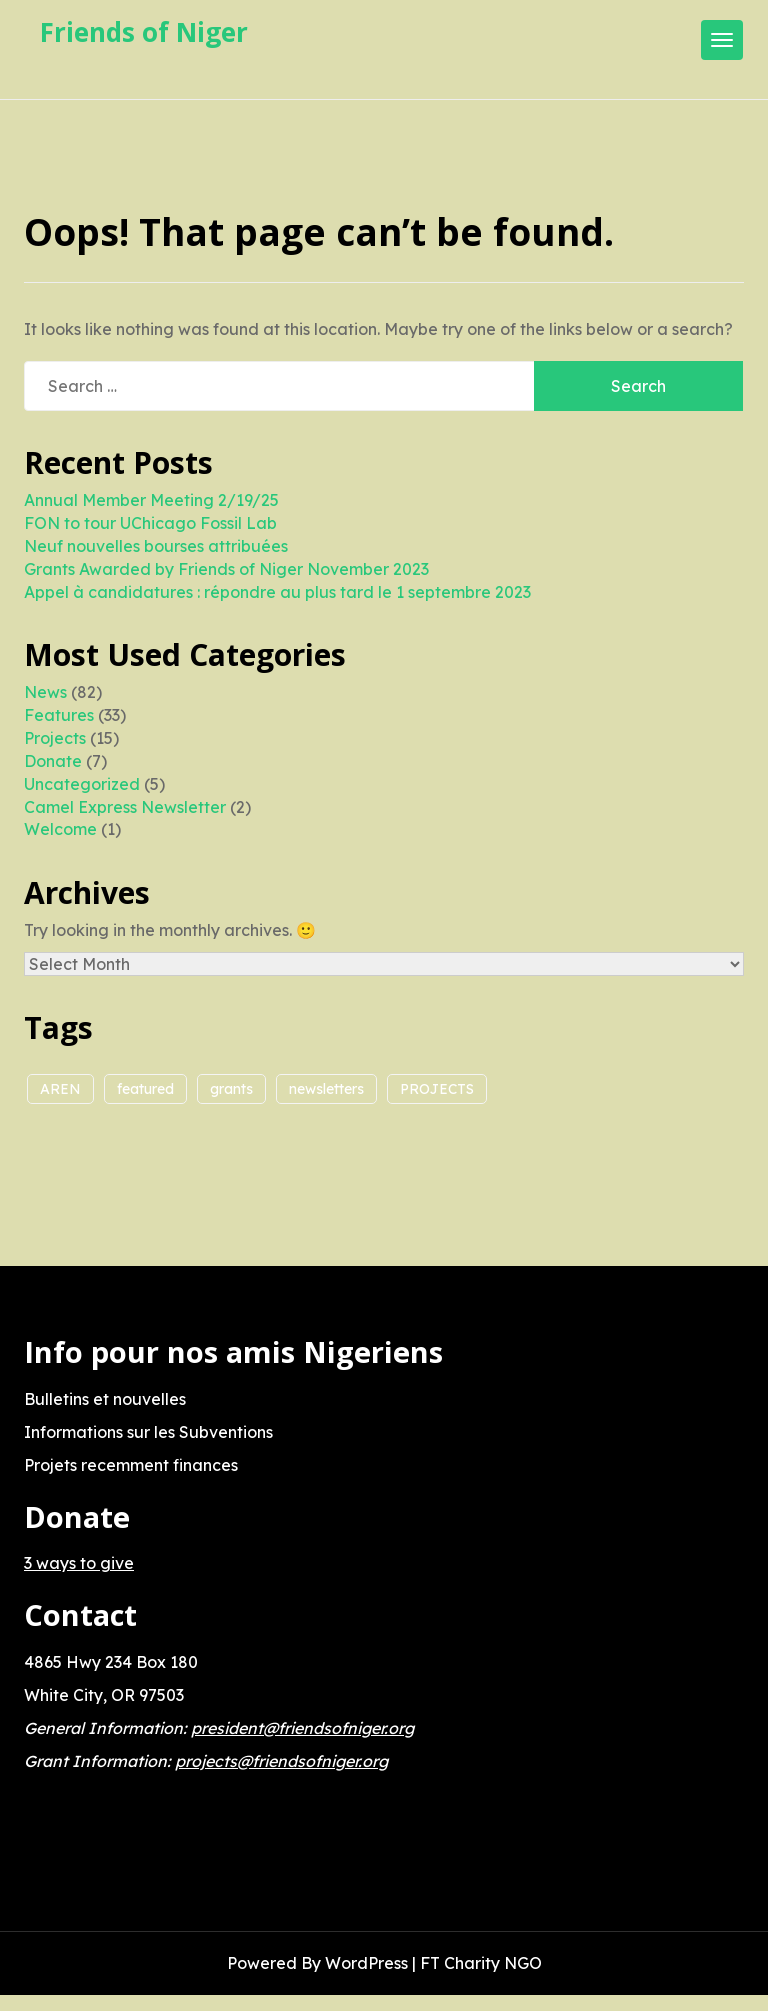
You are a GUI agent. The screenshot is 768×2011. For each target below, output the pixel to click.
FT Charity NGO (481, 1963)
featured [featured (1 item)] (145, 1089)
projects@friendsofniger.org (281, 1761)
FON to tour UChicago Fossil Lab (150, 523)
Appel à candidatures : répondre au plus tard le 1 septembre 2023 (277, 592)
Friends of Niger (144, 32)
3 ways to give (79, 1563)
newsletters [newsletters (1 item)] (326, 1089)
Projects (55, 738)
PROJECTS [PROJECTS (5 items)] (437, 1089)
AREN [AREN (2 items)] (60, 1089)
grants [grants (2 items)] (231, 1089)
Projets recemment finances (131, 1465)
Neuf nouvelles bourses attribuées (156, 546)
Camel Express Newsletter (125, 807)
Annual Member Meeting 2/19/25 (151, 500)
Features (59, 715)
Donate (53, 761)
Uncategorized (82, 784)
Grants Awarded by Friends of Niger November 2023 (226, 569)
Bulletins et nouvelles (105, 1399)
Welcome (60, 829)
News (45, 692)
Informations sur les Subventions (148, 1432)
